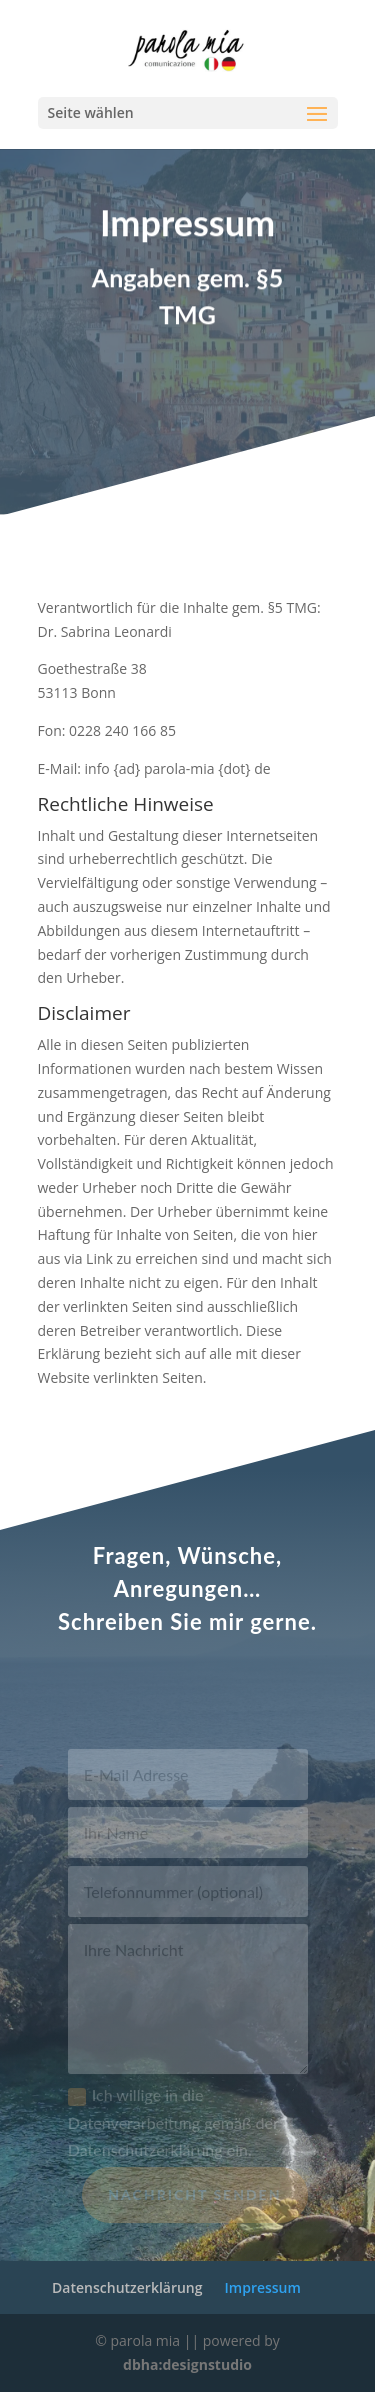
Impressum (263, 2287)
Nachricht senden (194, 2201)
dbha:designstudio (187, 2364)
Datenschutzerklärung (127, 2287)
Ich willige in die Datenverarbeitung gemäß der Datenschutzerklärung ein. (173, 2129)
